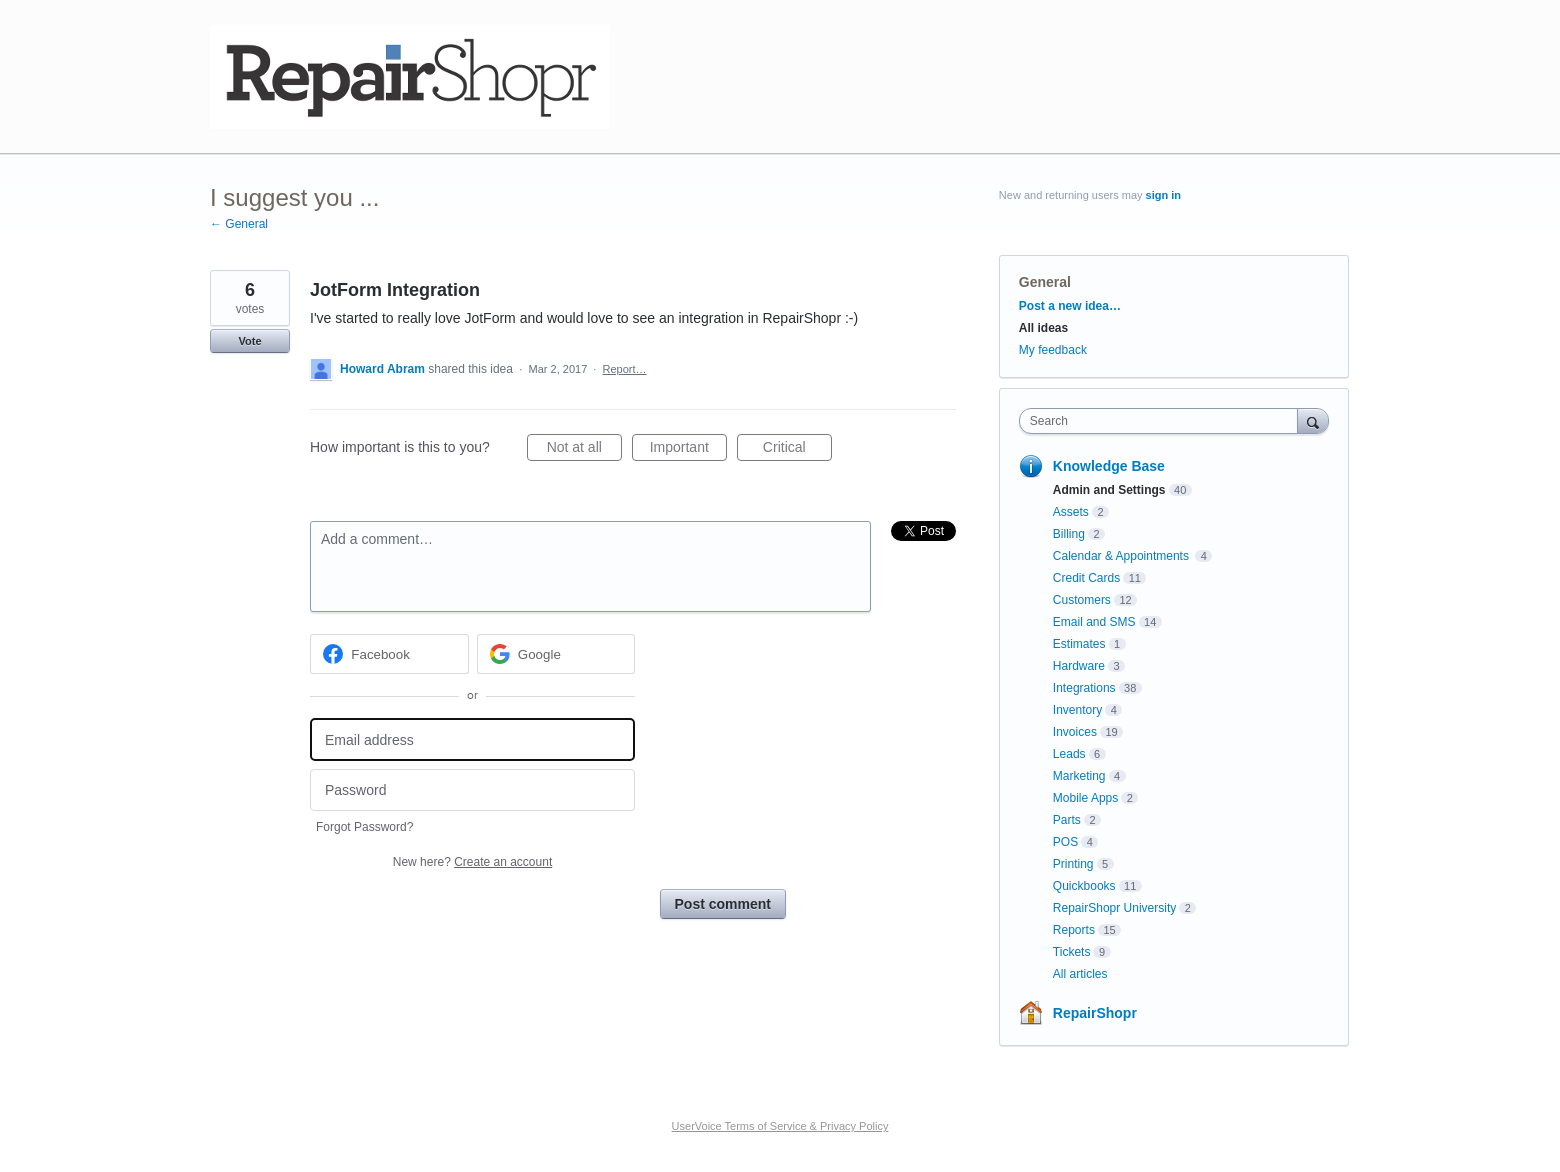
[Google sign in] (556, 654)
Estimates (1079, 644)
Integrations (1084, 688)
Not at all (584, 450)
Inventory (1077, 710)
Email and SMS (1094, 622)
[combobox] (1163, 421)
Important (688, 450)
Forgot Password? (364, 827)
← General (239, 224)
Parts (1067, 820)
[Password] (472, 790)
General (1045, 282)
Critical (797, 450)
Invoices (1075, 732)
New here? (472, 862)
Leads (1069, 754)
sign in (1163, 195)
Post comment (723, 904)
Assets (1071, 512)
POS (1065, 842)
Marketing (1079, 776)
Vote (249, 341)
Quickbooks (1084, 886)
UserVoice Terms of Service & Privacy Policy (780, 1126)
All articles (1080, 974)
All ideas (1043, 328)
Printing (1073, 864)
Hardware (1079, 666)
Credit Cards (1086, 578)
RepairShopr (1095, 1013)
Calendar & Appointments (1122, 556)
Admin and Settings (1109, 490)
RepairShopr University (1114, 908)
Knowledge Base (1109, 466)
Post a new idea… (1070, 306)
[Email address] (472, 739)
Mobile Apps (1085, 798)
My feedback (1053, 350)
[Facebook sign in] (389, 654)
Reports (1074, 930)
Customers (1082, 600)
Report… (625, 369)
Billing (1069, 534)
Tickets (1072, 952)
